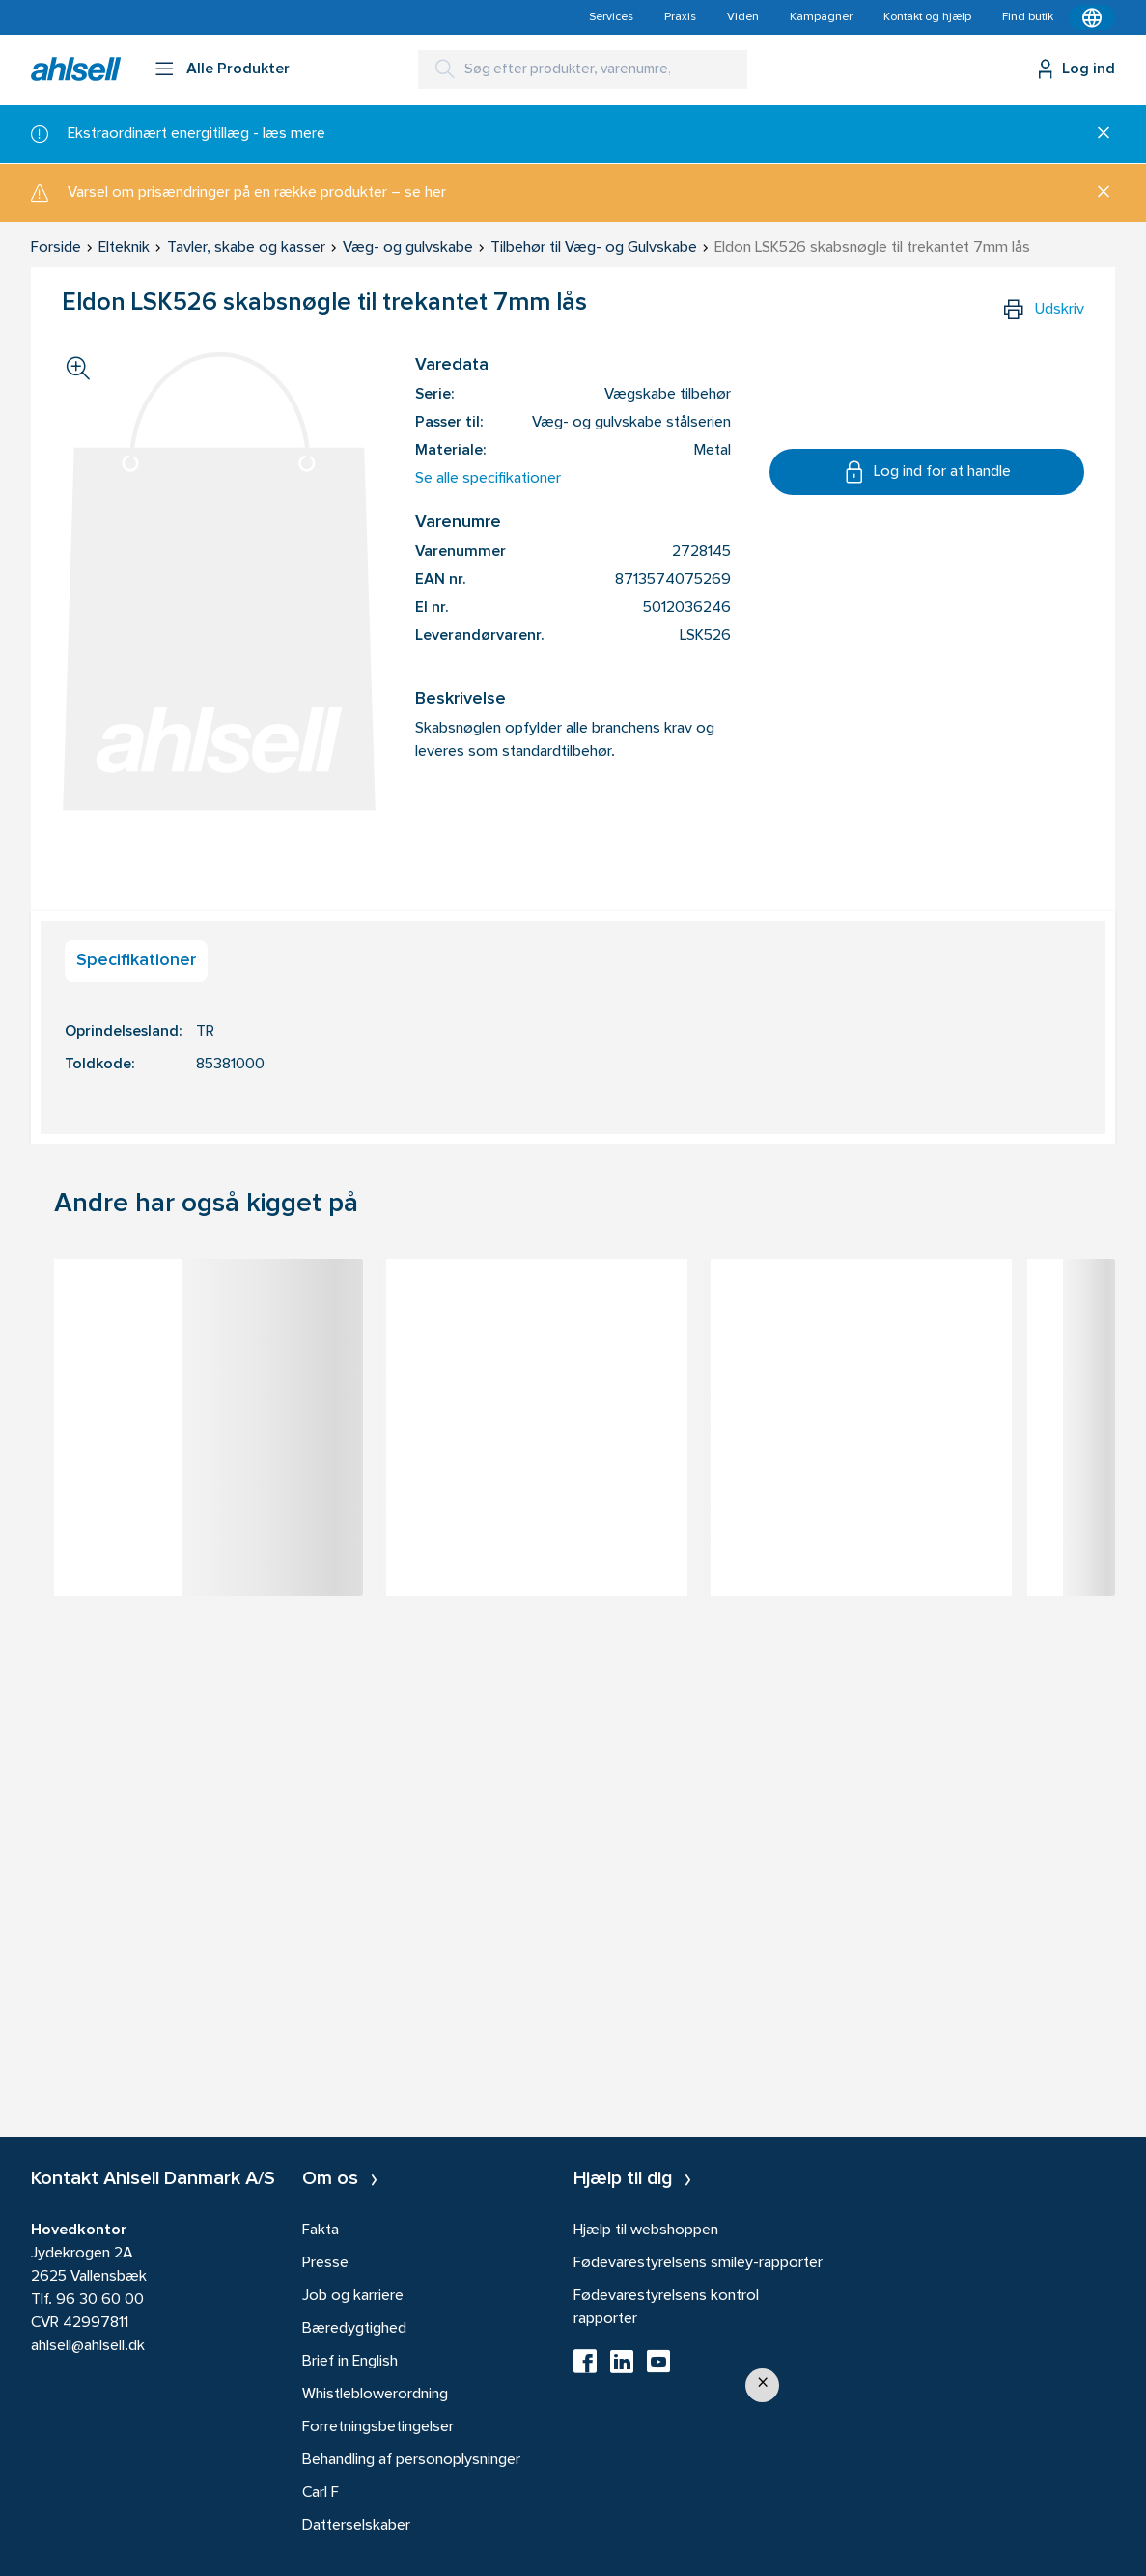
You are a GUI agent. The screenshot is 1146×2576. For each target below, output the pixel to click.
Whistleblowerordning (375, 2394)
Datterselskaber (356, 2526)
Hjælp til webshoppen (645, 2230)
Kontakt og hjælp (927, 17)
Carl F (320, 2493)
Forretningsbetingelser (378, 2427)
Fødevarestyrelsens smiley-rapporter (698, 2263)
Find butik (1027, 17)
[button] (762, 2385)
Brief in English (350, 2361)
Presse (325, 2263)
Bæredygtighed (354, 2329)
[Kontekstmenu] (1092, 17)
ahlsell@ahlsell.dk (88, 2346)
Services (611, 17)
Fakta (320, 2230)
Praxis (680, 17)
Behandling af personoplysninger (411, 2460)
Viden (743, 17)
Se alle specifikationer (488, 478)
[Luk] (1096, 134)
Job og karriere (353, 2296)
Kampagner (821, 17)
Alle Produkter (238, 69)
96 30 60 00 (100, 2300)
